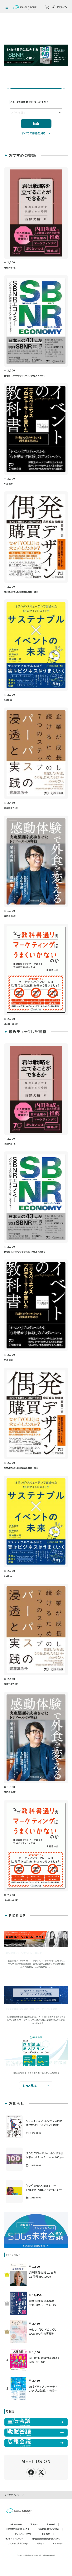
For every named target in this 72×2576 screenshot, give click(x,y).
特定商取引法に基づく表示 (19, 2529)
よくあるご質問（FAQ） (20, 2543)
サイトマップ (58, 2543)
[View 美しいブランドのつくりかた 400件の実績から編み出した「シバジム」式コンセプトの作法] (31, 2331)
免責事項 (53, 2524)
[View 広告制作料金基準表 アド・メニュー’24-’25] (31, 2303)
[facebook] (31, 2471)
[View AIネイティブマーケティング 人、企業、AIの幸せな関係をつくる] (31, 2388)
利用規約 (48, 2533)
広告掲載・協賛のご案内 (50, 2529)
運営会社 (36, 2524)
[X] (41, 2471)
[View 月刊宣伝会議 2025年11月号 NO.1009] (31, 2274)
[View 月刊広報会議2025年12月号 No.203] (31, 2360)
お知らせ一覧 (18, 2524)
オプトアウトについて (16, 2538)
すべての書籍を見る (36, 133)
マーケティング (12, 2494)
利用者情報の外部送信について (48, 2538)
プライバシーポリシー (26, 2533)
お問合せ (42, 2543)
